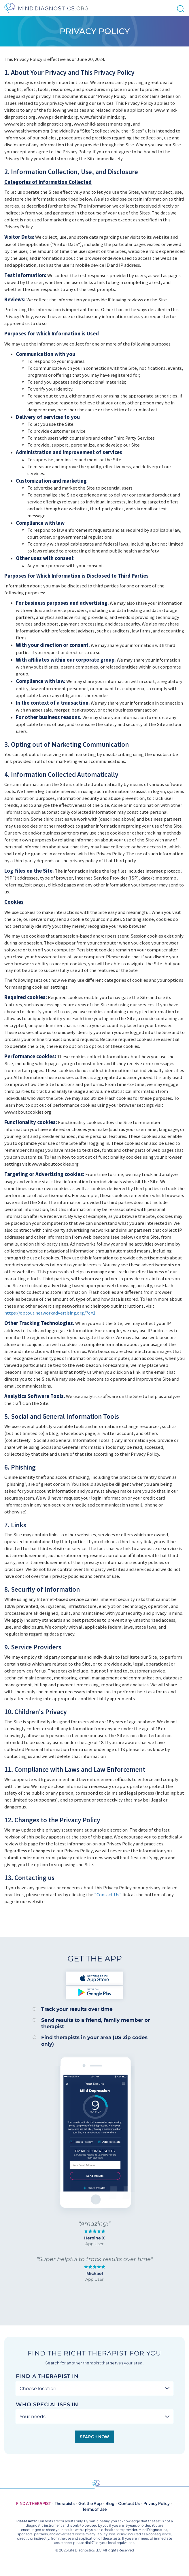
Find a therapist (33, 2503)
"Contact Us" (108, 1894)
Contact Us (129, 2503)
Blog (109, 2503)
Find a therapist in (47, 2376)
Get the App (90, 2503)
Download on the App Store (94, 1978)
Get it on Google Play (94, 1992)
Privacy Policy (156, 2503)
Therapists (65, 2503)
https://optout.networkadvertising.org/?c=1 (49, 1313)
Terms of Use (94, 2509)
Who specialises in (47, 2404)
